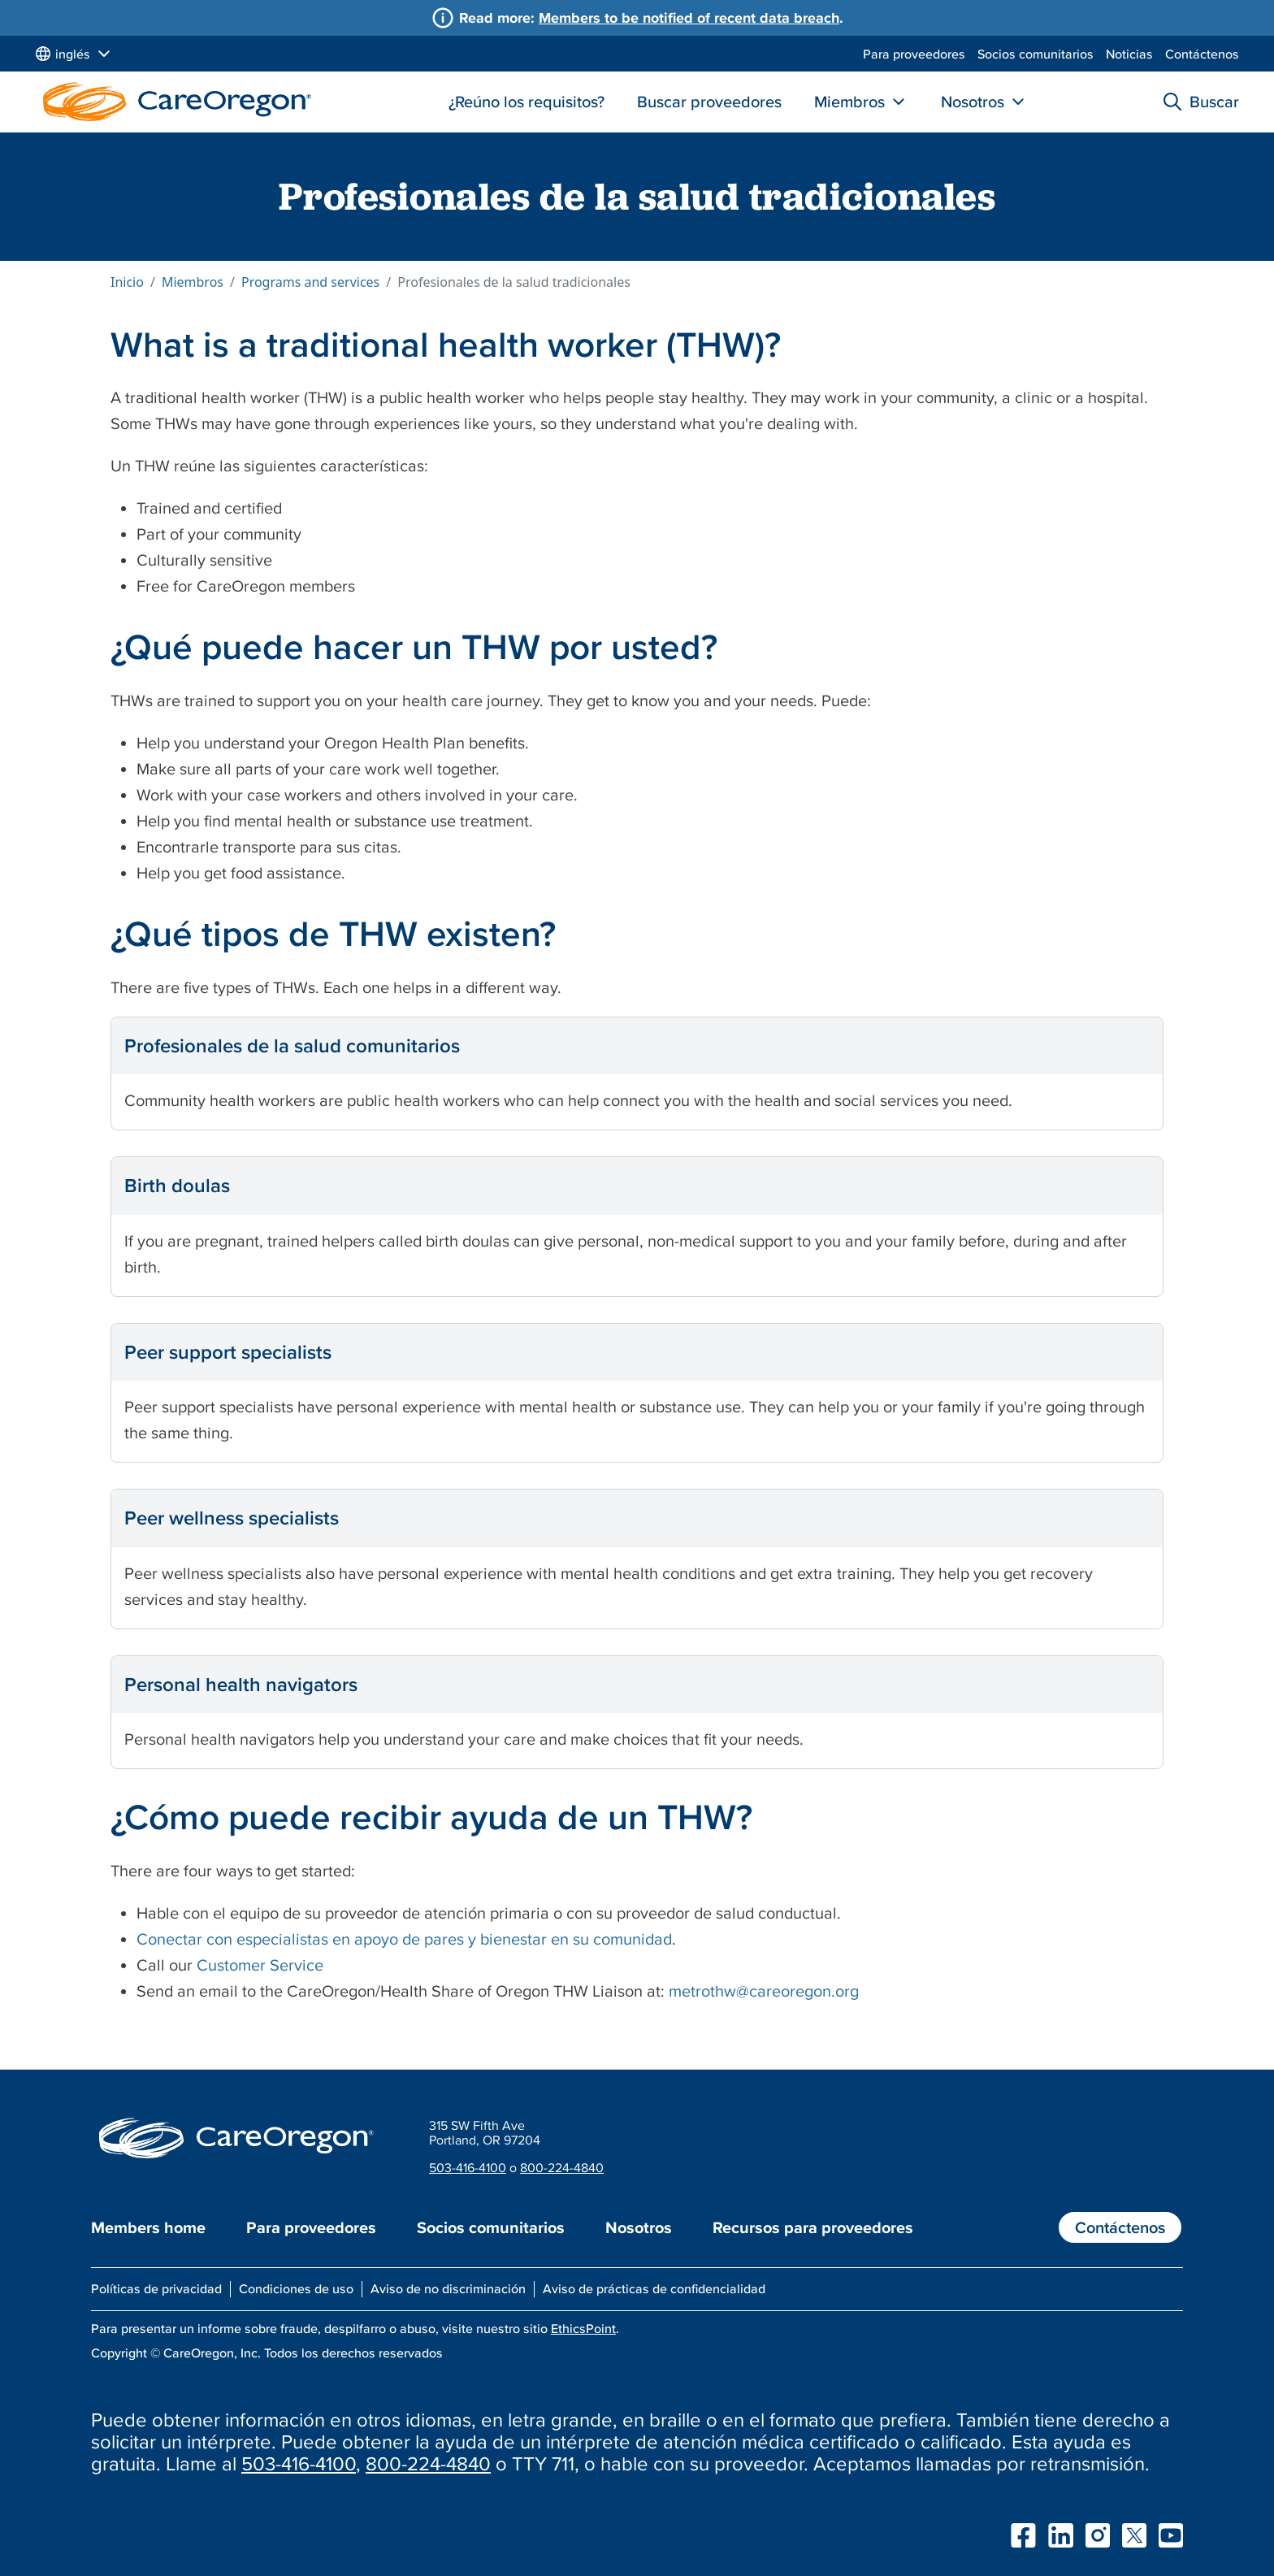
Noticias (1129, 53)
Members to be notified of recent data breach (689, 17)
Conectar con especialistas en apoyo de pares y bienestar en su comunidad (404, 1939)
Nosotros (972, 102)
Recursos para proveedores (813, 2227)
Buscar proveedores (709, 102)
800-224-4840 (562, 2167)
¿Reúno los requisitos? (526, 102)
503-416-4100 (467, 2167)
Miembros (849, 102)
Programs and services (310, 282)
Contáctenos (1202, 53)
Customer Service (260, 1965)
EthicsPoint (583, 2328)
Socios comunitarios (1035, 53)
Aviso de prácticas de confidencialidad (654, 2288)
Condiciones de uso (296, 2288)
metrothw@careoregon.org (764, 1991)
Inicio (127, 282)
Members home (148, 2227)
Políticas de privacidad (156, 2288)
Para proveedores (914, 53)
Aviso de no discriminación (448, 2288)
